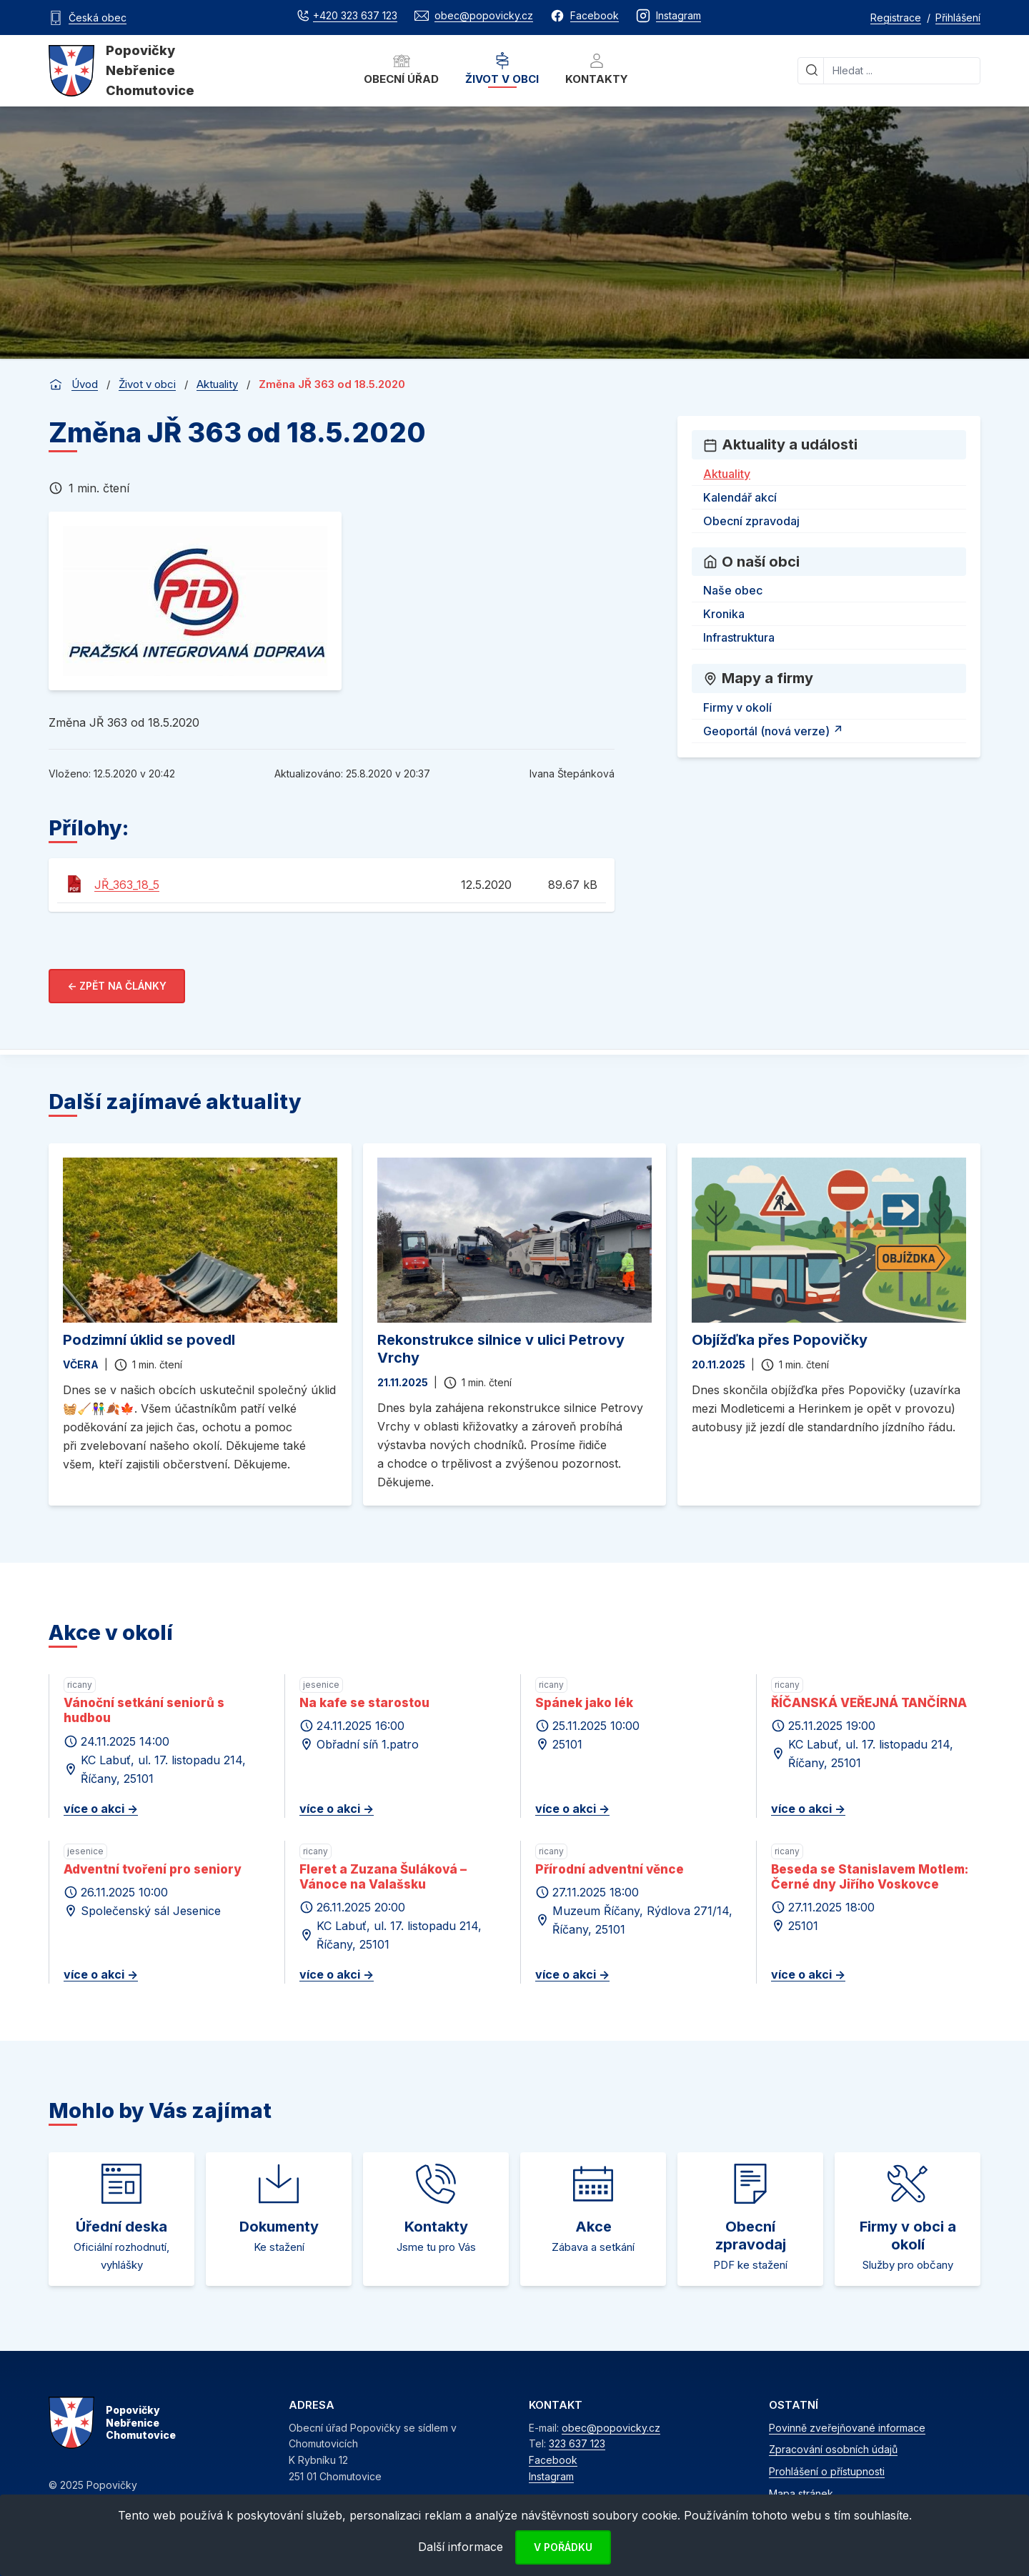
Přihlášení (957, 17)
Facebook (553, 2460)
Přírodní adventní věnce (609, 1869)
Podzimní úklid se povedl (149, 1339)
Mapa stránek (801, 2493)
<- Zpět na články (116, 986)
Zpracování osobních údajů (833, 2449)
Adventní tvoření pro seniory (153, 1869)
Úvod (84, 384)
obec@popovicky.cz (611, 2428)
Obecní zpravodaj (751, 521)
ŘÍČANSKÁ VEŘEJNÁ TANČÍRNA (869, 1703)
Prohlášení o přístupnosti (827, 2471)
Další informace (460, 2547)
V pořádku (563, 2547)
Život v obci (502, 69)
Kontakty (596, 69)
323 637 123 (577, 2443)
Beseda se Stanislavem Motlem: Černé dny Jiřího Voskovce (869, 1876)
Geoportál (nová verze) (775, 729)
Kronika (724, 614)
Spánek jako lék (584, 1703)
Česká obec (97, 17)
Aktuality (217, 384)
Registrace (895, 17)
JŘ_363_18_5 (126, 884)
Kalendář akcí (740, 497)
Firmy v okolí (737, 707)
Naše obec (732, 590)
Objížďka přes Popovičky (780, 1339)
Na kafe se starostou (364, 1703)
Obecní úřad (401, 69)
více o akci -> (101, 1808)
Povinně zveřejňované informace (847, 2428)
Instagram (551, 2476)
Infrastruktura (739, 637)
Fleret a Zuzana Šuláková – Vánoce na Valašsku (383, 1876)
